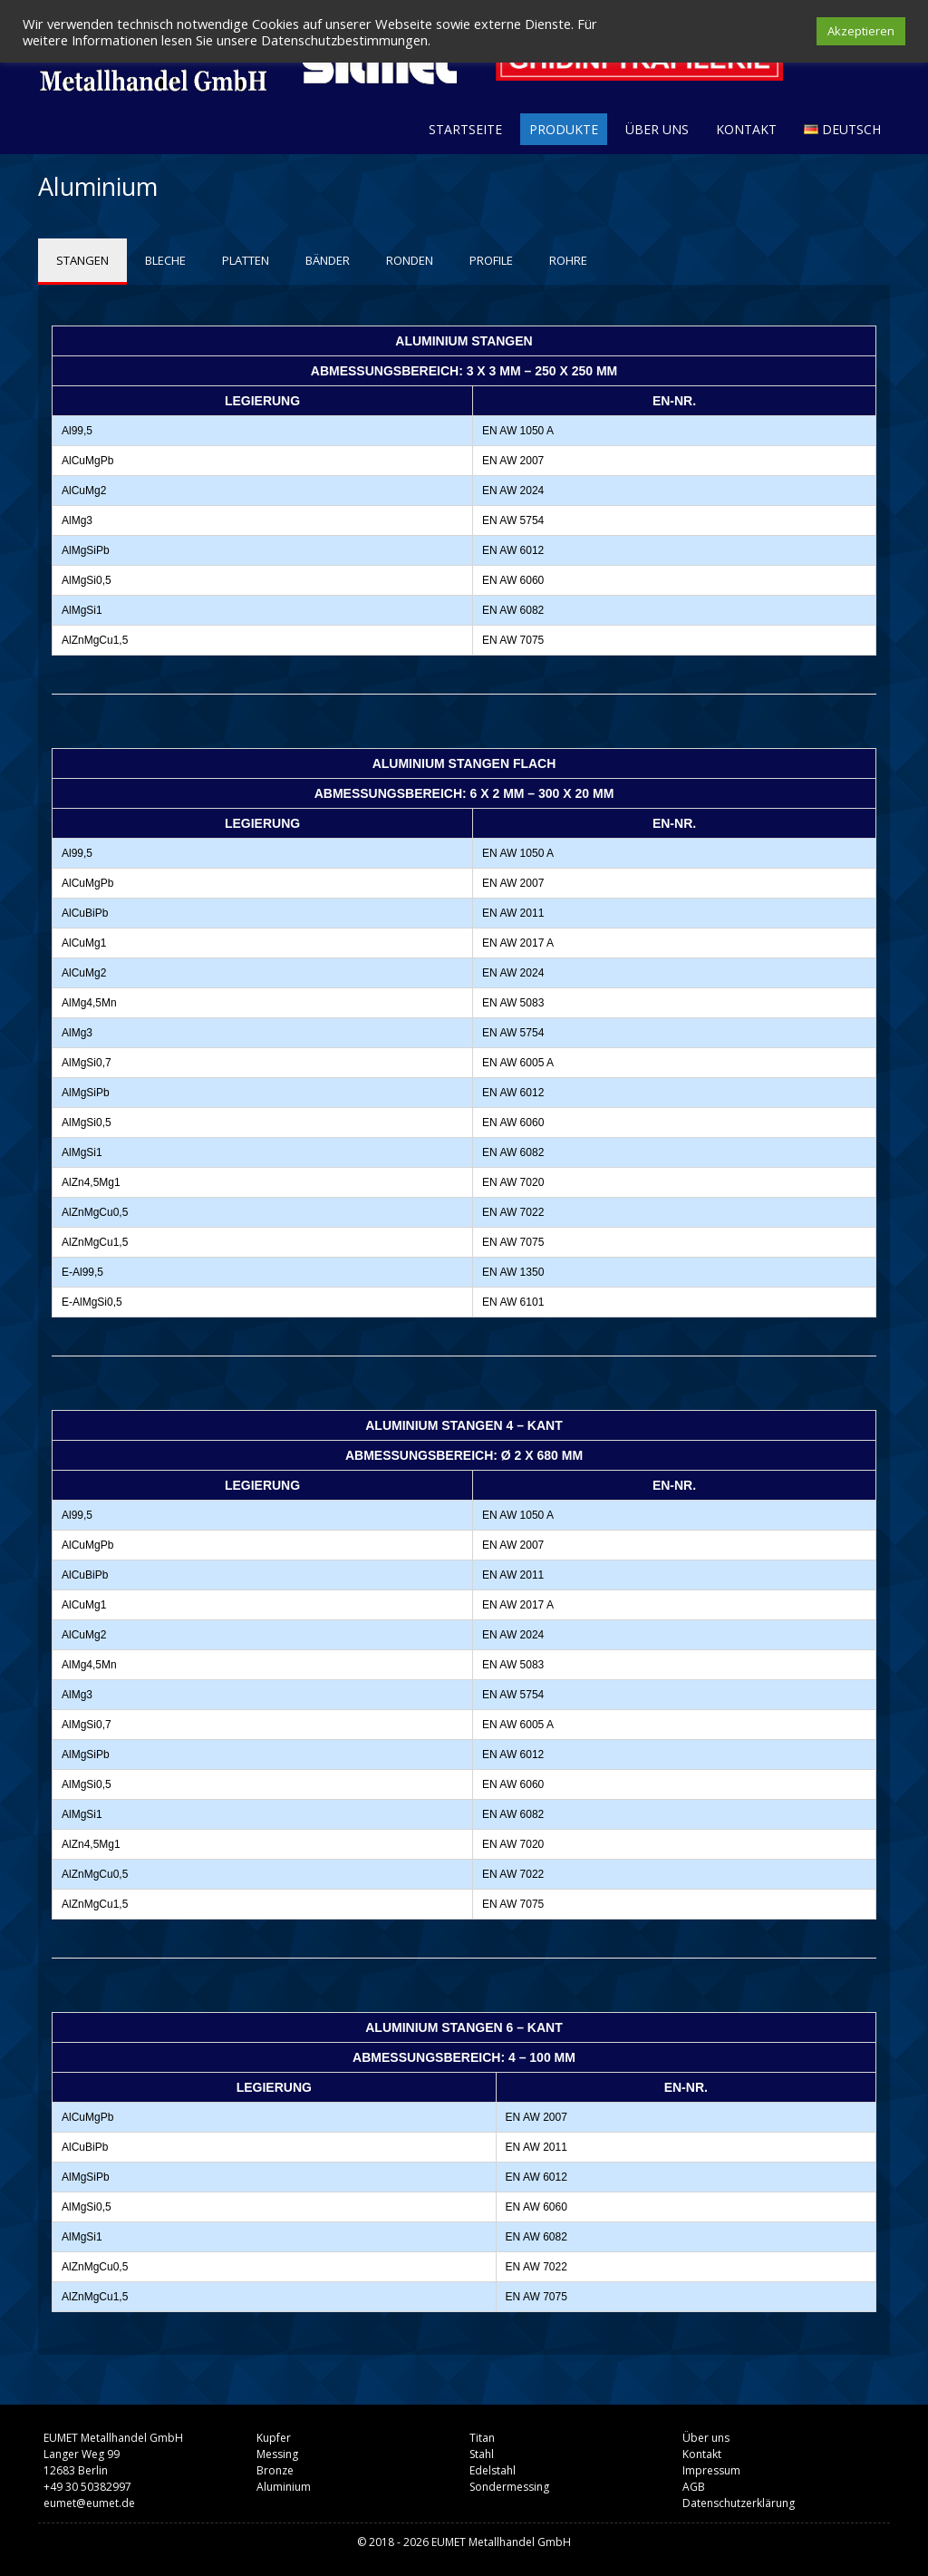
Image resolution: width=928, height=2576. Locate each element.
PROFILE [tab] (491, 260)
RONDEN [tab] (409, 260)
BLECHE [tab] (165, 260)
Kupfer (273, 2437)
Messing (277, 2454)
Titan (482, 2437)
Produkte (563, 129)
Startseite (465, 129)
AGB (693, 2486)
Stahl (481, 2454)
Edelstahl (492, 2470)
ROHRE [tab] (568, 260)
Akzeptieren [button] (860, 31)
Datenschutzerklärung (738, 2503)
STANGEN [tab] (82, 260)
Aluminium (283, 2486)
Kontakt (746, 129)
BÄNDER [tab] (327, 260)
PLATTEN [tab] (245, 260)
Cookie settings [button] (756, 32)
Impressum (711, 2470)
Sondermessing (509, 2486)
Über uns (657, 129)
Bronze (275, 2470)
